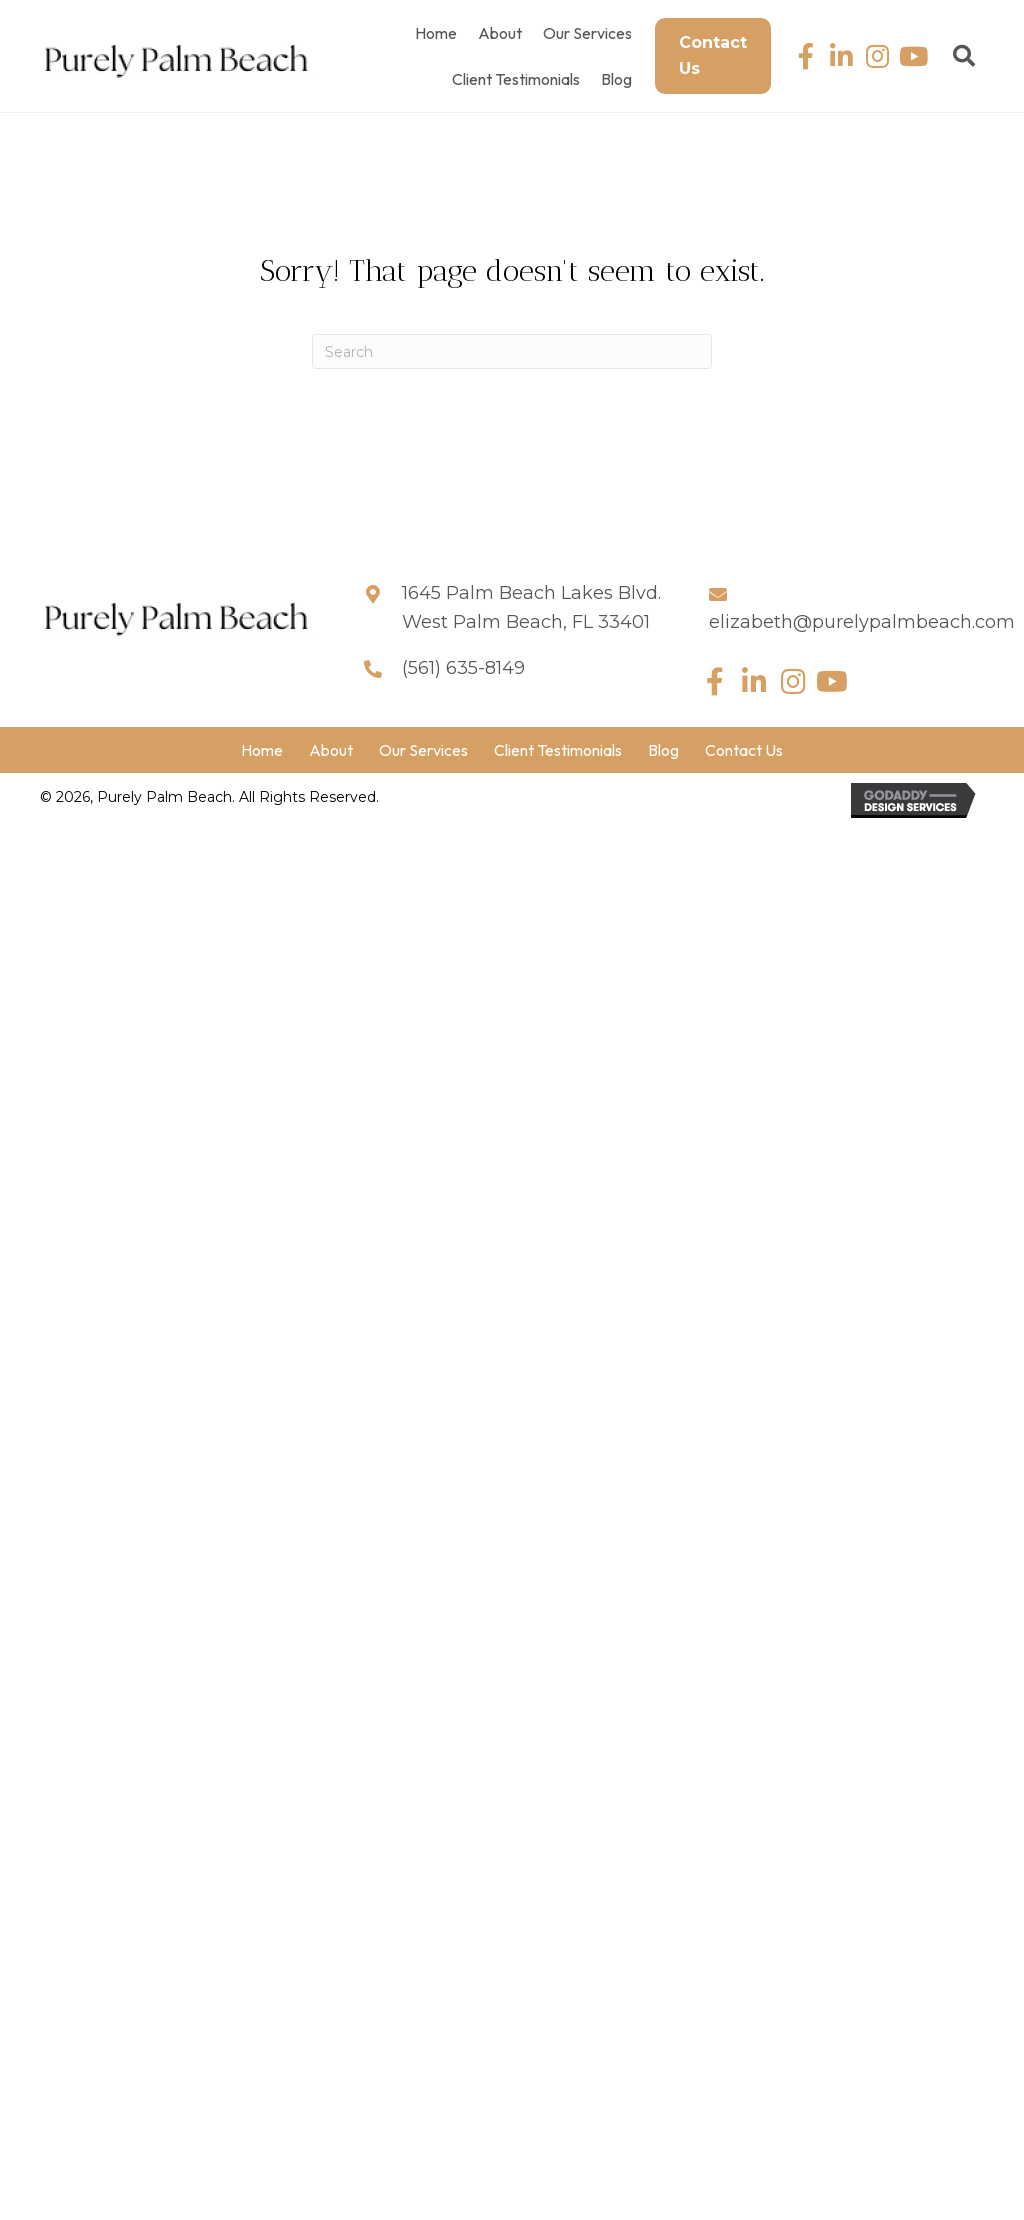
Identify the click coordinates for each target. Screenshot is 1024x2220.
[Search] (512, 351)
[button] (805, 56)
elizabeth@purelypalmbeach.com (862, 622)
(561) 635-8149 (463, 668)
